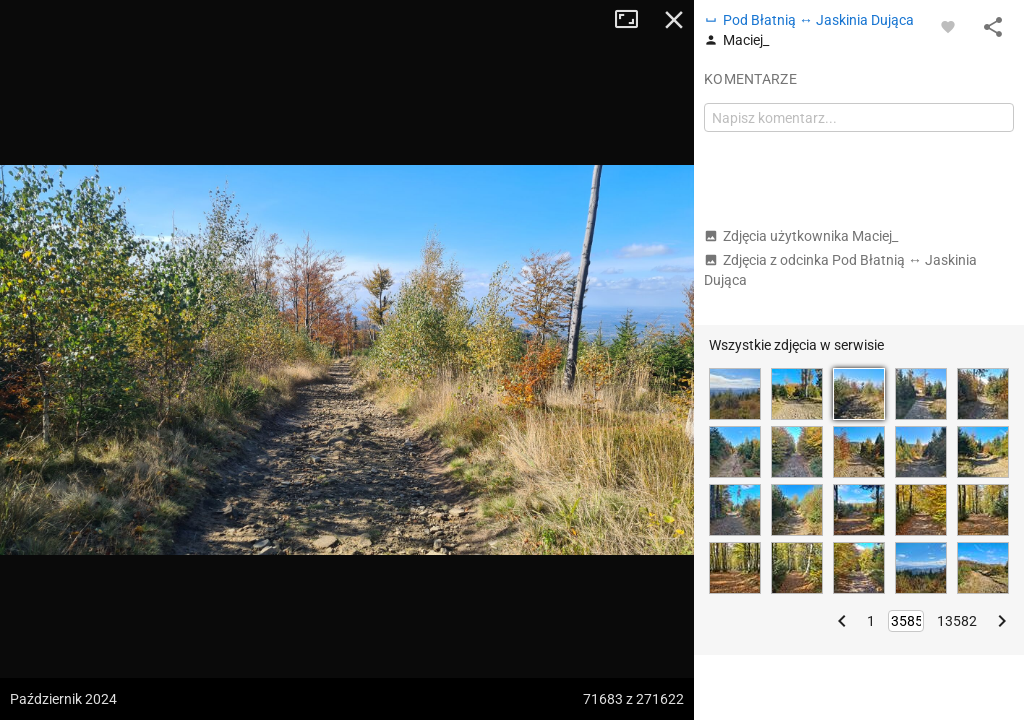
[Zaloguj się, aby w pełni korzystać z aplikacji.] (948, 26)
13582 (957, 621)
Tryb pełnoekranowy (634, 20)
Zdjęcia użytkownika (801, 236)
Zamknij (674, 20)
